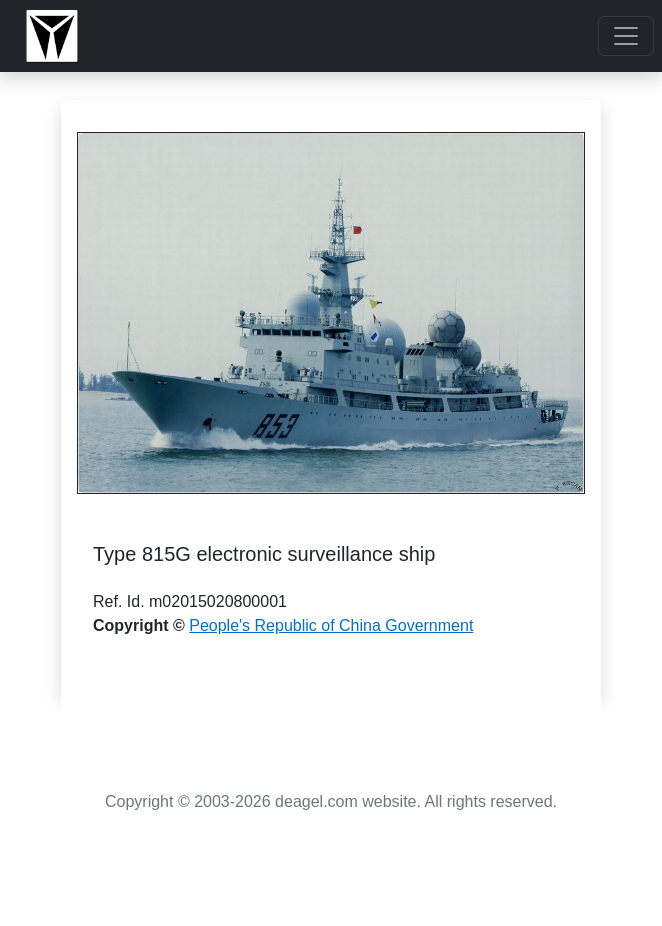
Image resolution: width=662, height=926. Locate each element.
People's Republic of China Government (331, 625)
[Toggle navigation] (626, 36)
